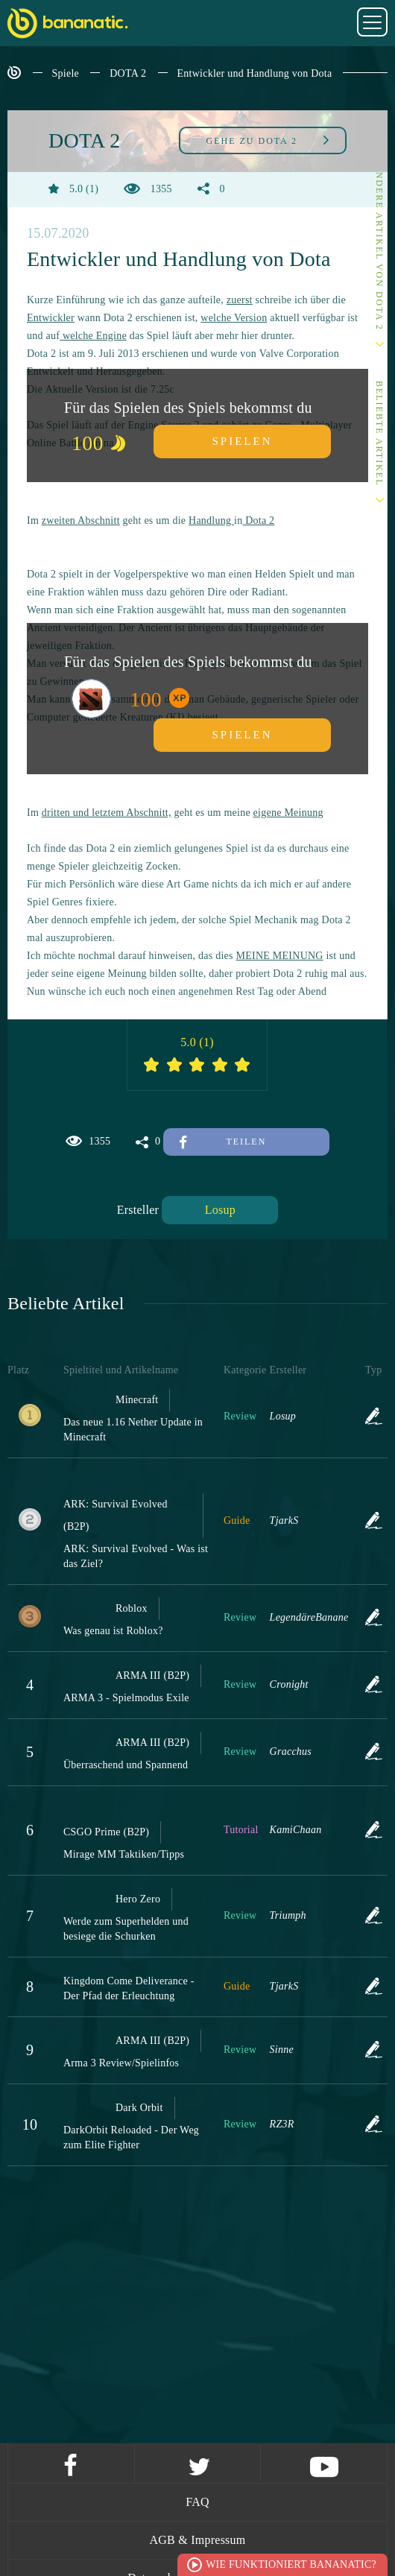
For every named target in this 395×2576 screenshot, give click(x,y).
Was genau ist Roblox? (113, 1630)
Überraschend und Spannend (125, 1764)
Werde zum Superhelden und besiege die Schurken (126, 1929)
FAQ (197, 2502)
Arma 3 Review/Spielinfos (121, 2063)
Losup (220, 1209)
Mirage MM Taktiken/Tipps (123, 1854)
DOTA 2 (128, 73)
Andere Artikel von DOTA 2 (379, 247)
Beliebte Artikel (379, 434)
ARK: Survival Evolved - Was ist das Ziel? (135, 1556)
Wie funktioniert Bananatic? (291, 2564)
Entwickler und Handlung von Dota (254, 73)
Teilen (223, 1141)
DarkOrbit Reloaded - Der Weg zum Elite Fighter (131, 2137)
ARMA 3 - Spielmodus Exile (126, 1697)
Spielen (242, 441)
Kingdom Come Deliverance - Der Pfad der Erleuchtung (129, 1988)
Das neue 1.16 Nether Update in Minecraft (133, 1430)
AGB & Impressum (197, 2540)
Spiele (66, 73)
